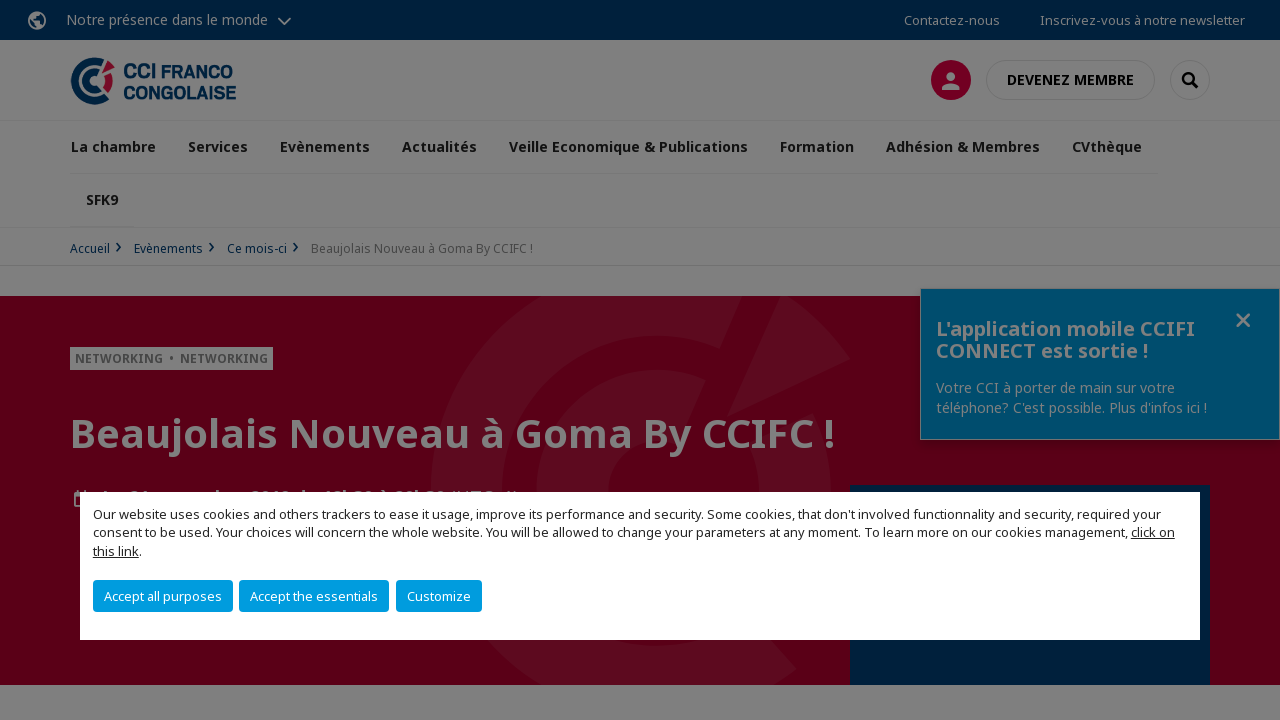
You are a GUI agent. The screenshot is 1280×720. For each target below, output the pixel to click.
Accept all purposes (163, 596)
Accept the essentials (314, 596)
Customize (439, 596)
